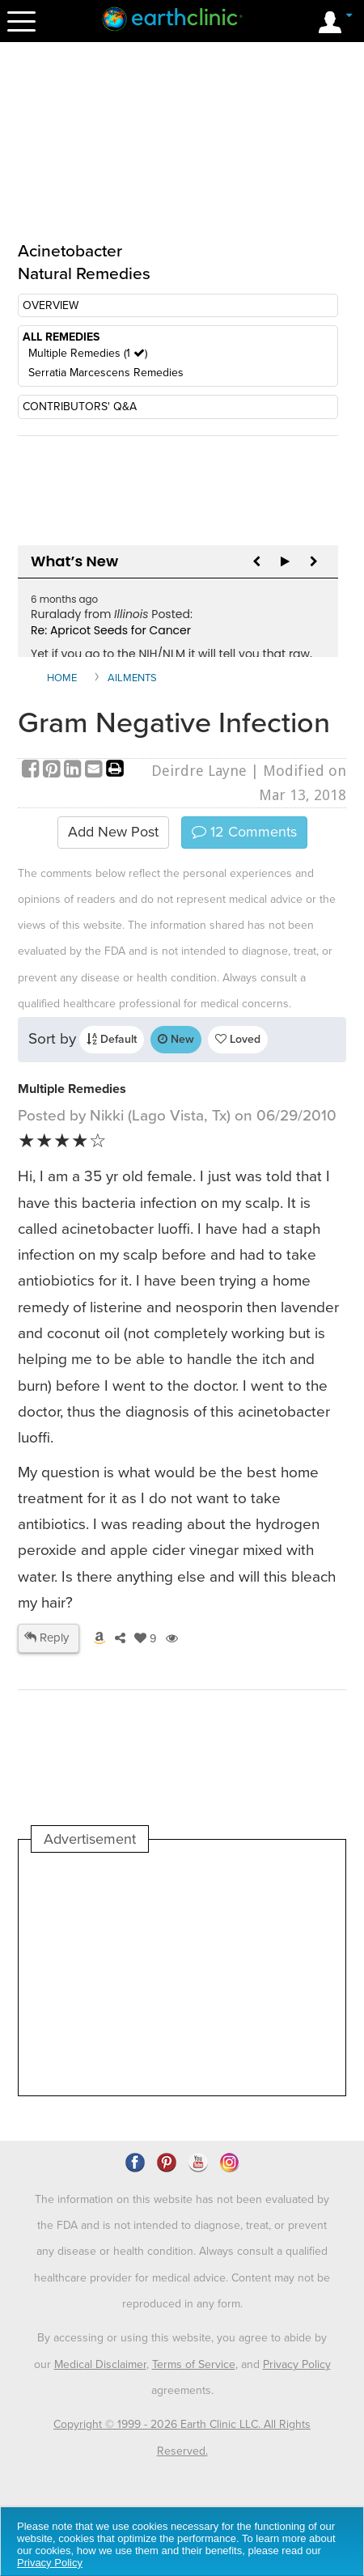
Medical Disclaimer (100, 2364)
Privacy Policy (297, 2364)
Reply (46, 1637)
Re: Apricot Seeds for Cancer (111, 630)
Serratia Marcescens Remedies (106, 372)
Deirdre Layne (199, 770)
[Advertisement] (182, 1974)
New (176, 1039)
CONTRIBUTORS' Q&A (80, 406)
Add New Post (113, 832)
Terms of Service (193, 2364)
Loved (237, 1039)
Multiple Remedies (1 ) (87, 353)
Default (112, 1039)
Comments (244, 832)
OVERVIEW (50, 305)
